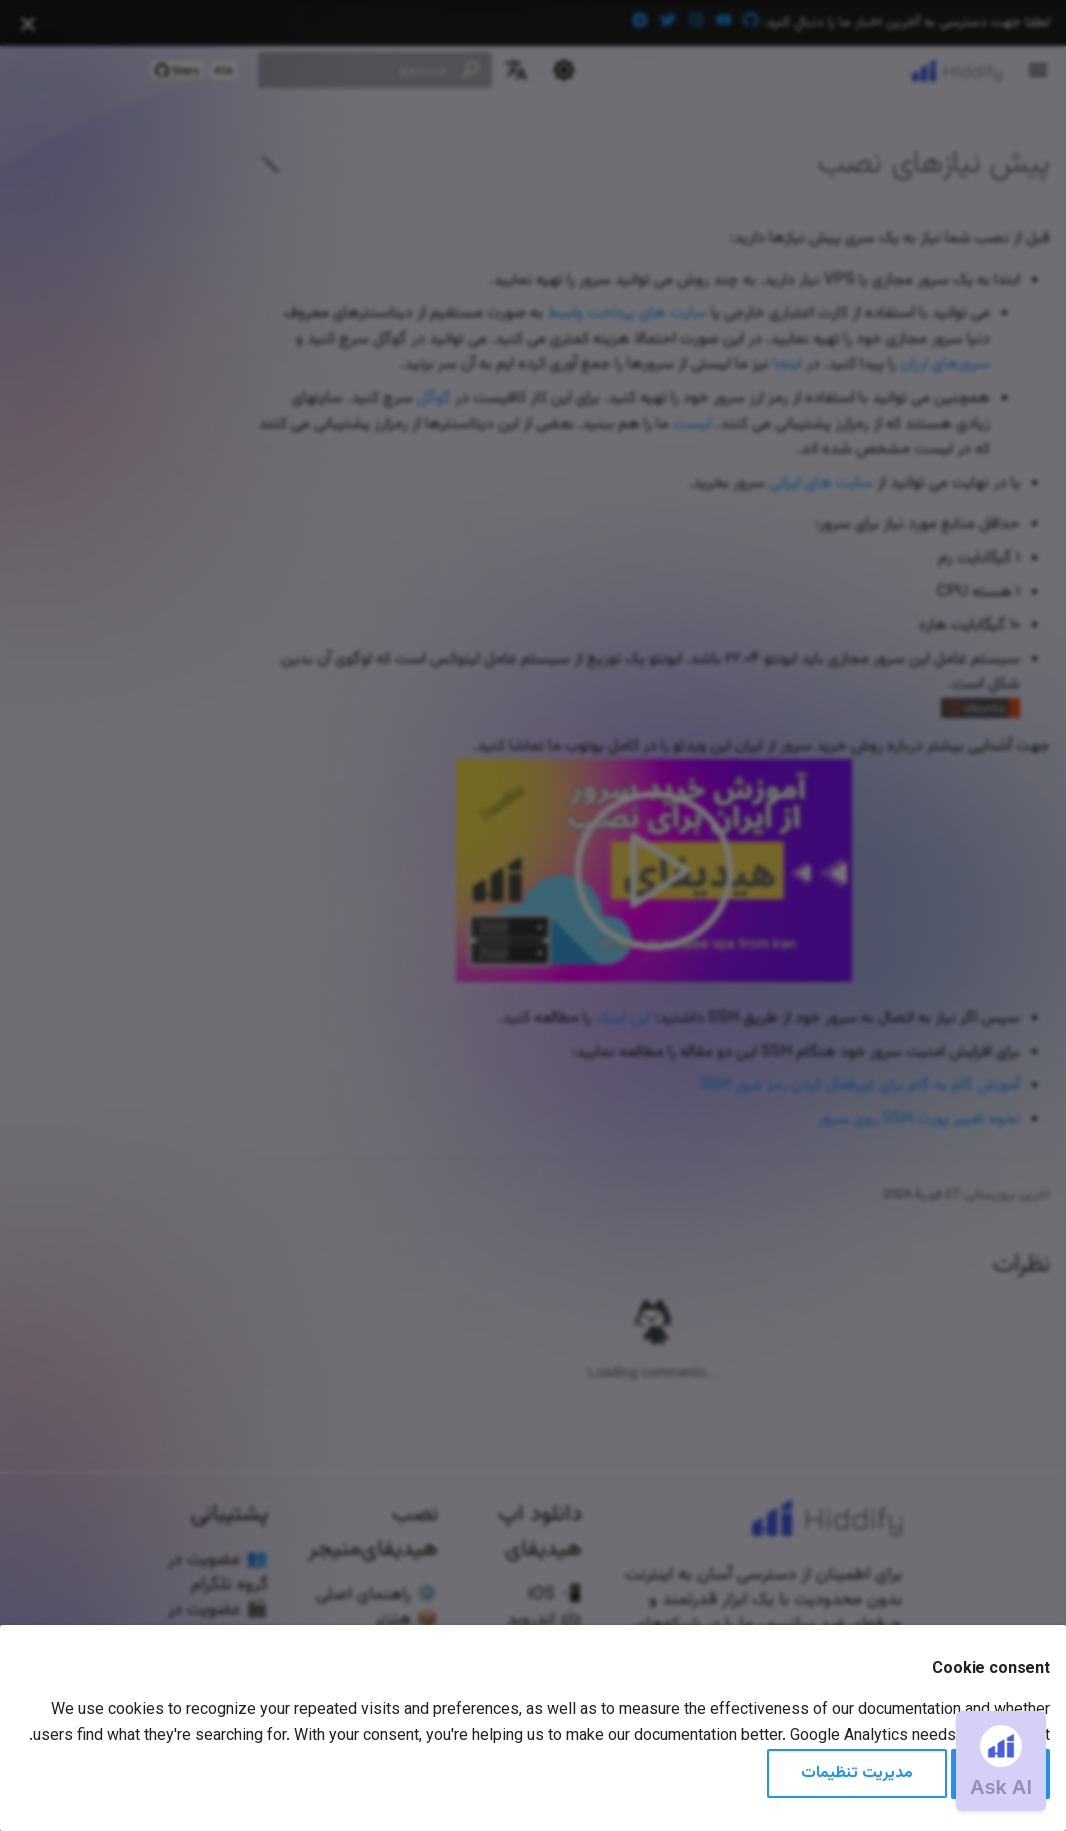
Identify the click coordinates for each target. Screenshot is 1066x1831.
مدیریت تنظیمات (857, 1773)
